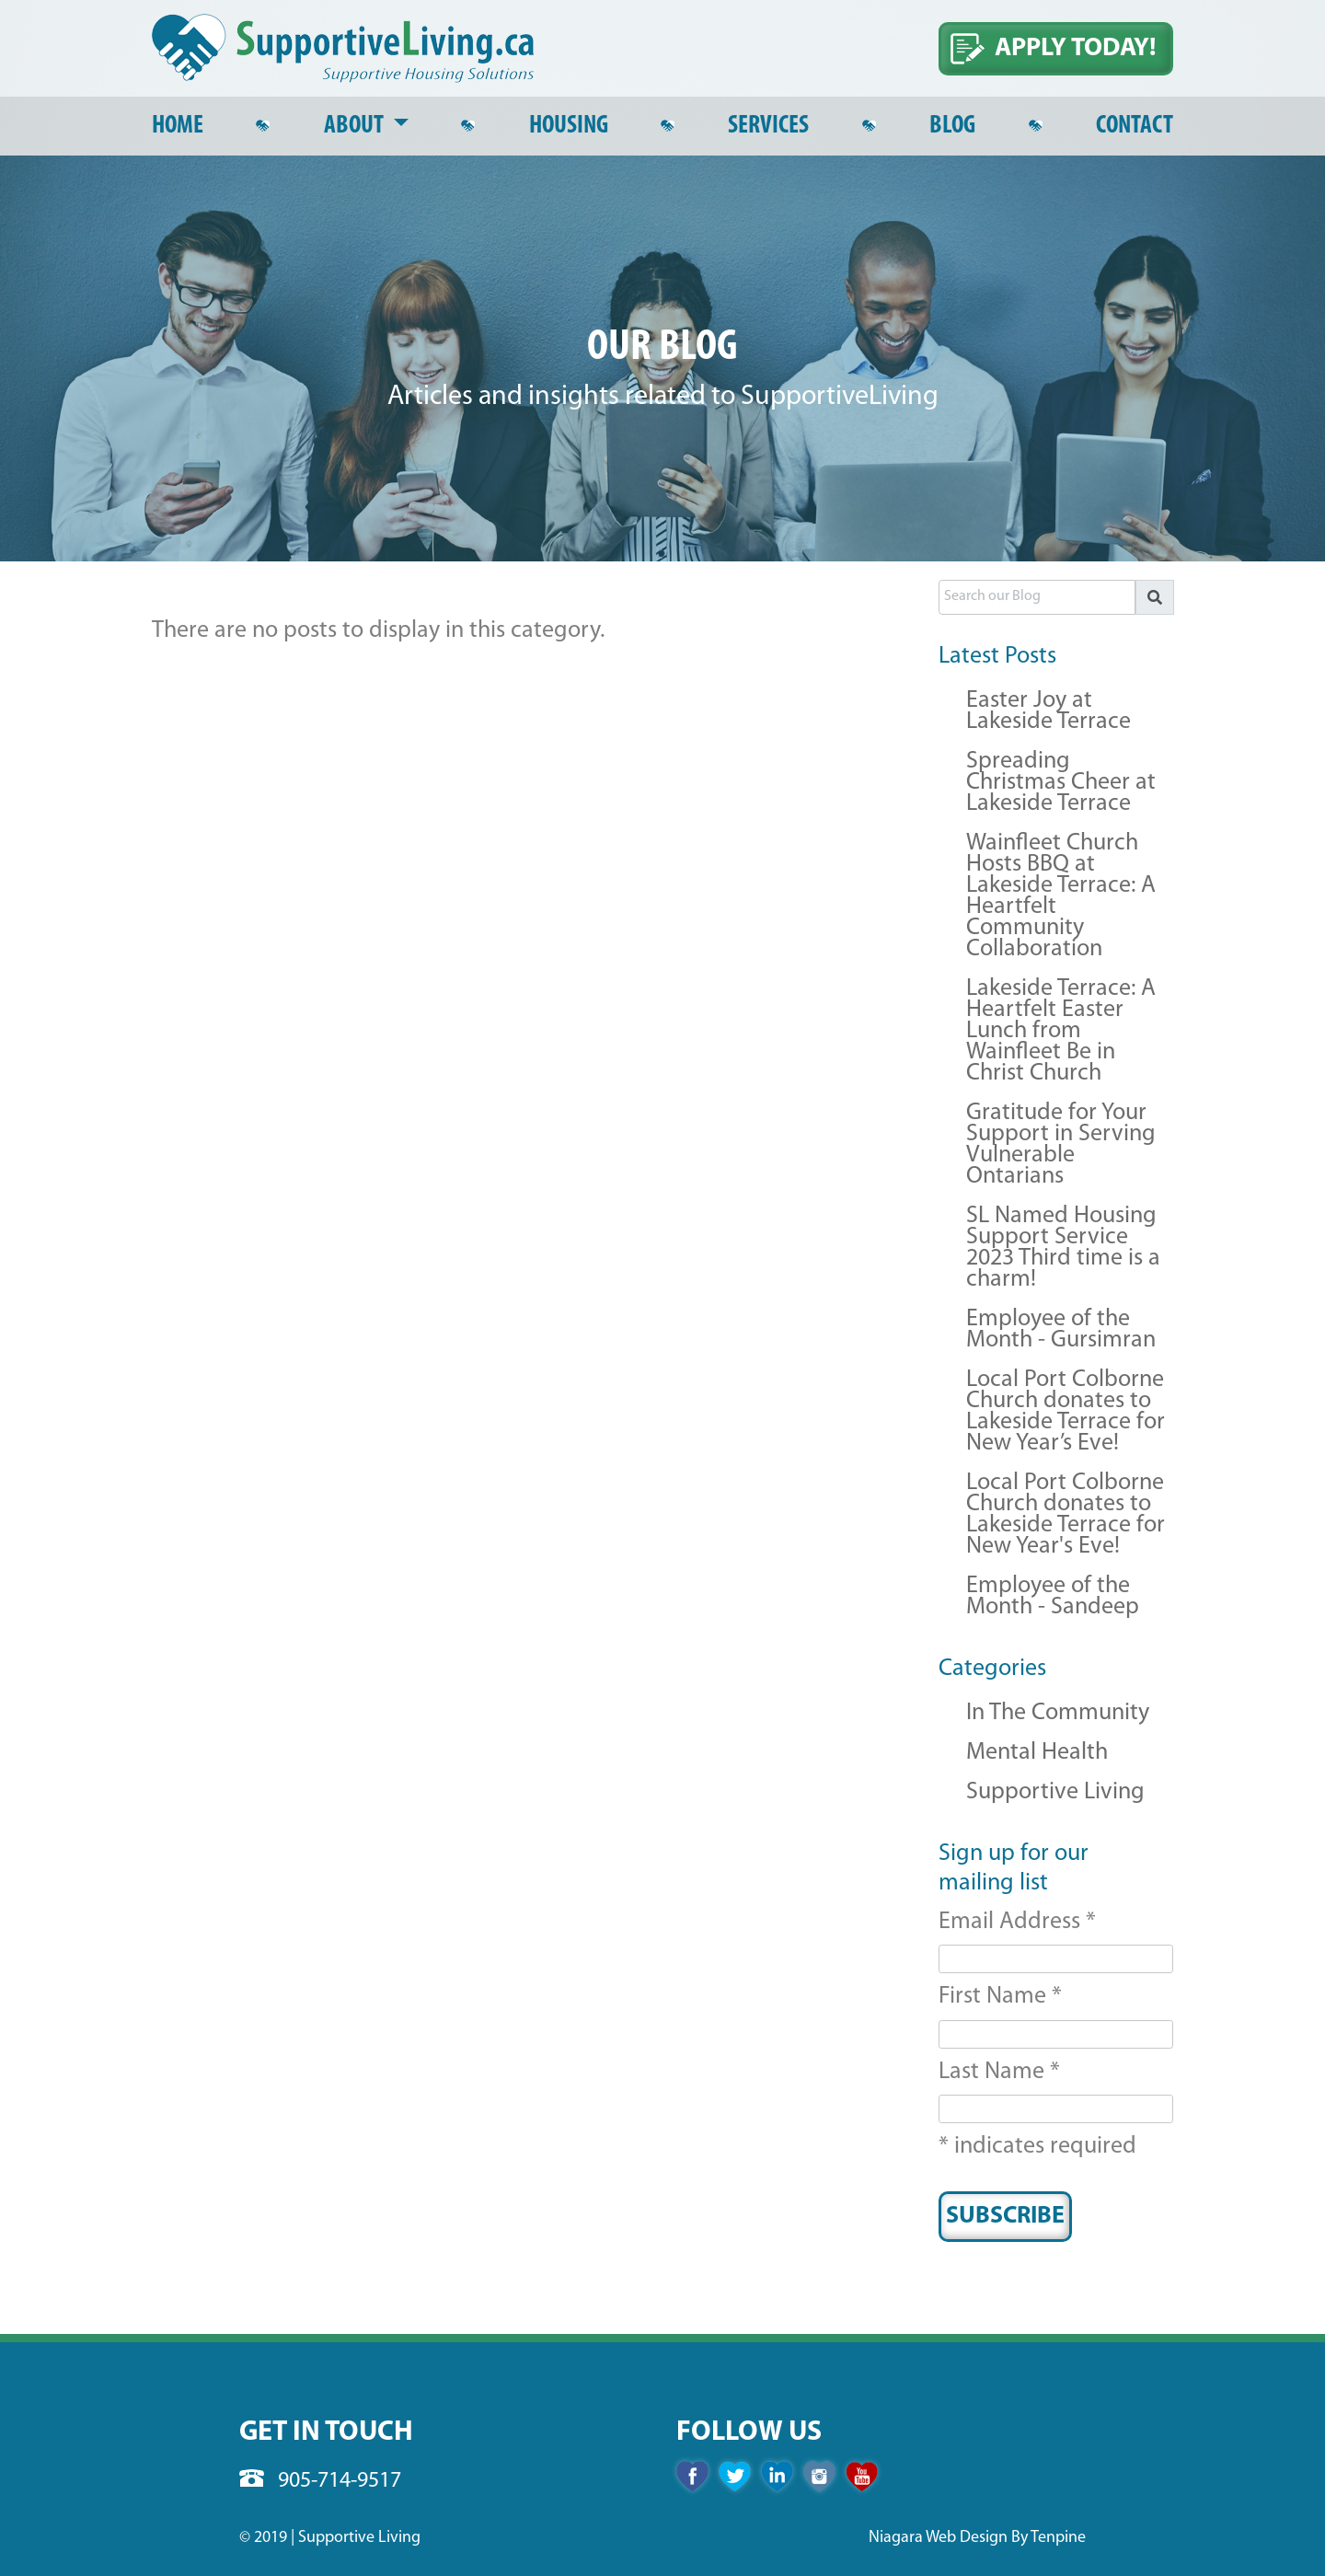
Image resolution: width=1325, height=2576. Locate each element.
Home (177, 126)
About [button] (355, 126)
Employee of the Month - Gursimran (1061, 1331)
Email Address (1017, 1922)
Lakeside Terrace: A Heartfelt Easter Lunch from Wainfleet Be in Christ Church (1061, 1032)
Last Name (999, 2072)
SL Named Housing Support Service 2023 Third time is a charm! (1063, 1249)
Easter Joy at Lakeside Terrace (1048, 712)
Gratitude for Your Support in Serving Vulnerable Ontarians (1061, 1146)
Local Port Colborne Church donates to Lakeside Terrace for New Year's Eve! (1065, 1516)
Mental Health (1037, 1753)
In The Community (1057, 1714)
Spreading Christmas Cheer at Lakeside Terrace (1061, 783)
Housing (568, 126)
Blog (952, 126)
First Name (1000, 1996)
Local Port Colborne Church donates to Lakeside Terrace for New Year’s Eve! (1065, 1412)
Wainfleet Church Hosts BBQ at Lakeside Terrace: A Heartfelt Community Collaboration (1061, 897)
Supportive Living (1055, 1793)
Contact (1134, 126)
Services (768, 126)
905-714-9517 (320, 2480)
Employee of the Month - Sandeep (1052, 1598)
